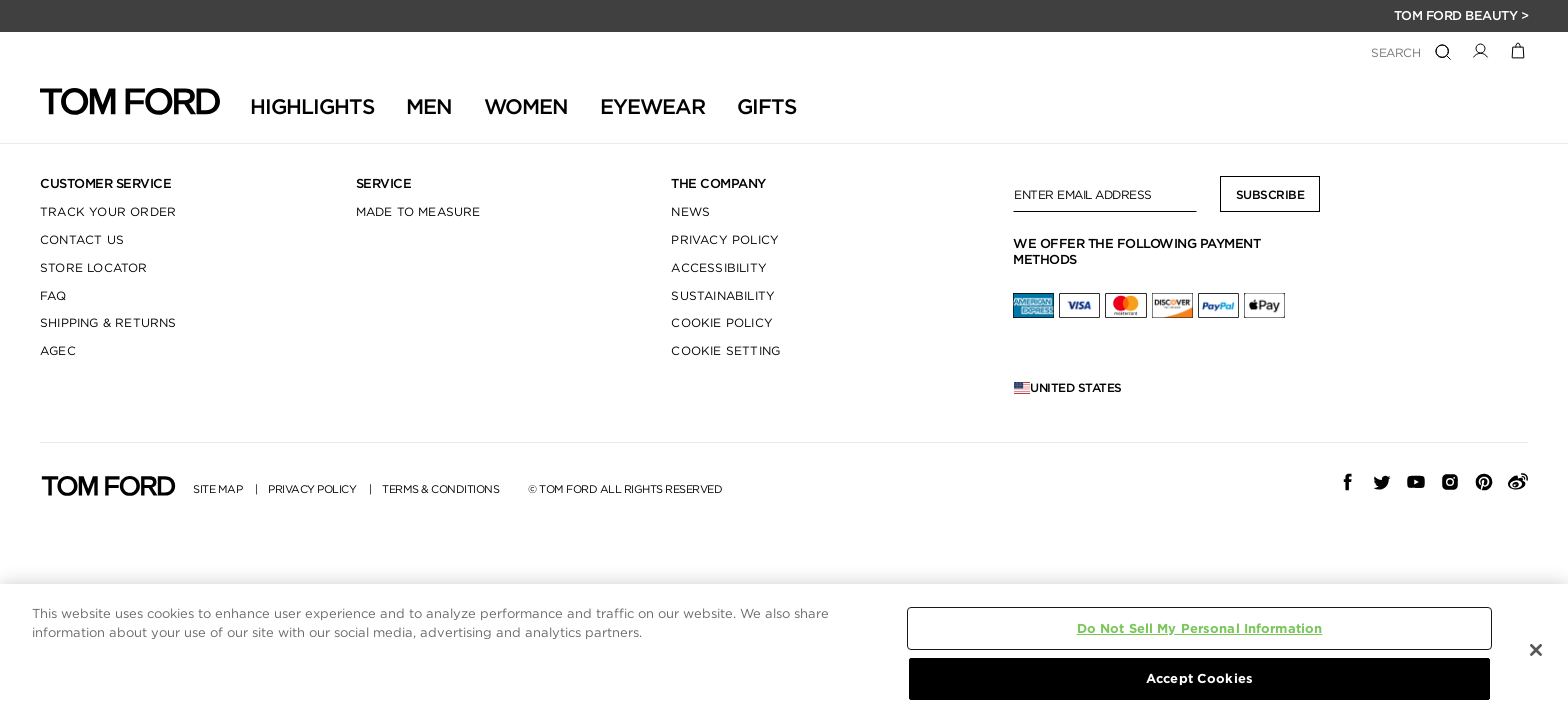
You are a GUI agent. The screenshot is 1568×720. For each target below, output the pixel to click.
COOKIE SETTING (725, 350)
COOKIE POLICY (722, 322)
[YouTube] (1416, 482)
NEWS (690, 211)
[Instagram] (1450, 482)
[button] (1480, 49)
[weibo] (1518, 482)
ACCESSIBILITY (719, 267)
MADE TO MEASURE (418, 211)
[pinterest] (1484, 482)
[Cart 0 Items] (1518, 49)
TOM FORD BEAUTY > (1461, 15)
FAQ (53, 295)
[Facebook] (1348, 482)
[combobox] (1317, 53)
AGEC (58, 350)
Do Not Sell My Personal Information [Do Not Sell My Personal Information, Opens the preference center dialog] (1200, 628)
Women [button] (526, 106)
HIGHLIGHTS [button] (312, 106)
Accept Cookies (1199, 678)
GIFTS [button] (766, 106)
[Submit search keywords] (1443, 53)
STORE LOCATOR (94, 267)
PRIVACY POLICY (725, 239)
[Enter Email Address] (1105, 194)
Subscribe (1270, 194)
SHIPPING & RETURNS (108, 322)
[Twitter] (1382, 482)
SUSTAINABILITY (723, 295)
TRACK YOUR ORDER (108, 211)
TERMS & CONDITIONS (440, 489)
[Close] (1536, 650)
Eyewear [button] (652, 106)
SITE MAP (217, 489)
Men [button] (429, 106)
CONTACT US (82, 239)
